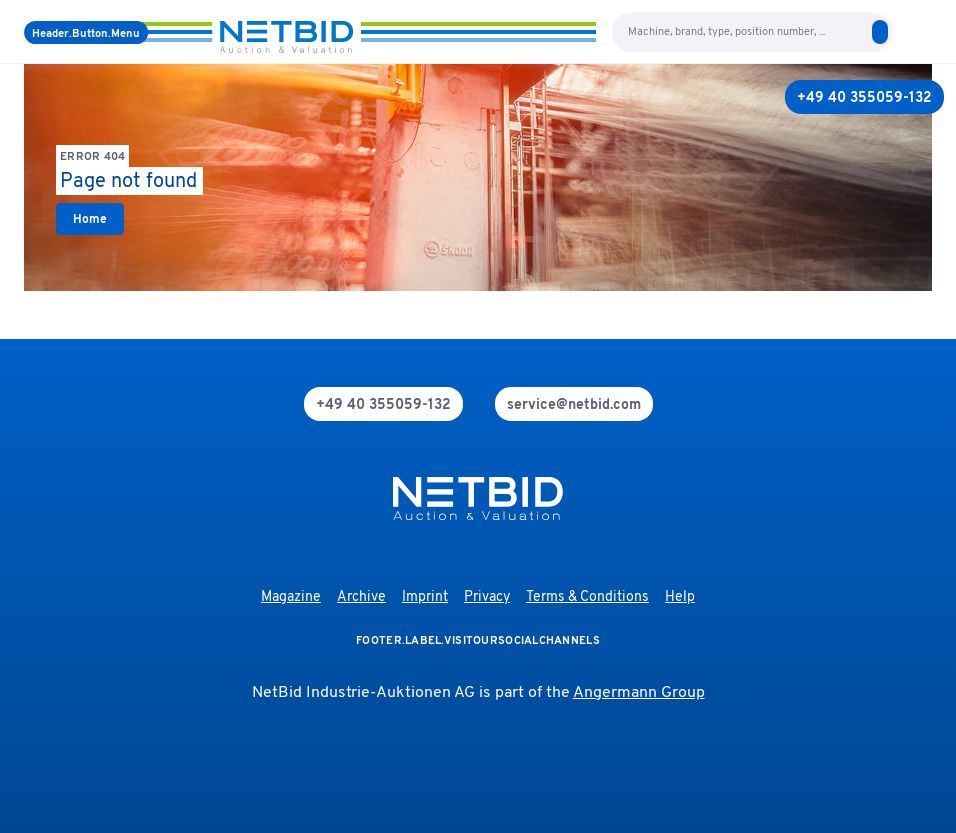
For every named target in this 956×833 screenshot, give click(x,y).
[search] (880, 32)
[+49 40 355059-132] (864, 97)
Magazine (291, 597)
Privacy (487, 597)
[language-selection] (904, 32)
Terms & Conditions (587, 597)
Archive (361, 597)
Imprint (425, 597)
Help (680, 597)
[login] (924, 32)
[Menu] (86, 32)
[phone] (383, 404)
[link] (90, 219)
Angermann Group (639, 693)
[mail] (574, 404)
